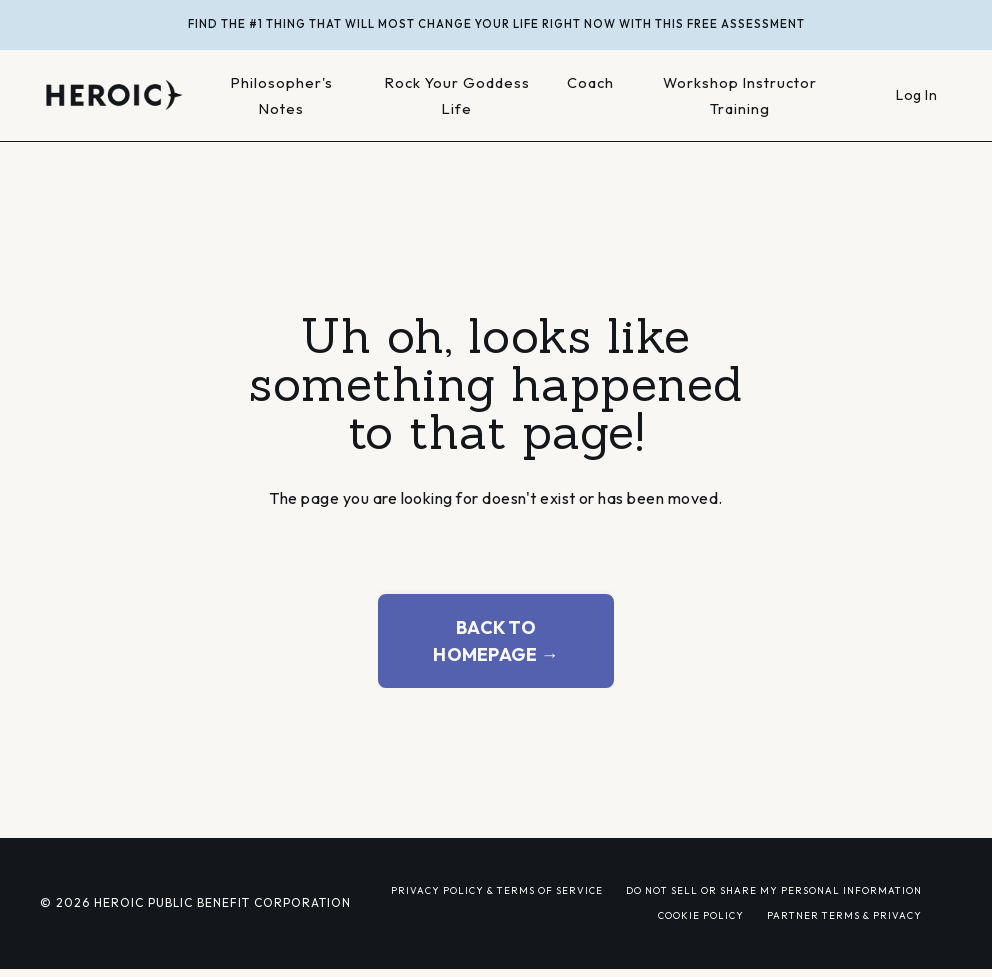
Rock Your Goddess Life (457, 95)
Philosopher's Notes (282, 95)
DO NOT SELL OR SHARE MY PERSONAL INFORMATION (774, 890)
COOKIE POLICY (701, 915)
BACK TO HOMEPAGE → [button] (496, 641)
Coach (590, 82)
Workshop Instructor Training (740, 95)
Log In (916, 95)
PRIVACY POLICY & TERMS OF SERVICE (497, 890)
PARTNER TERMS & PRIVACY (844, 915)
